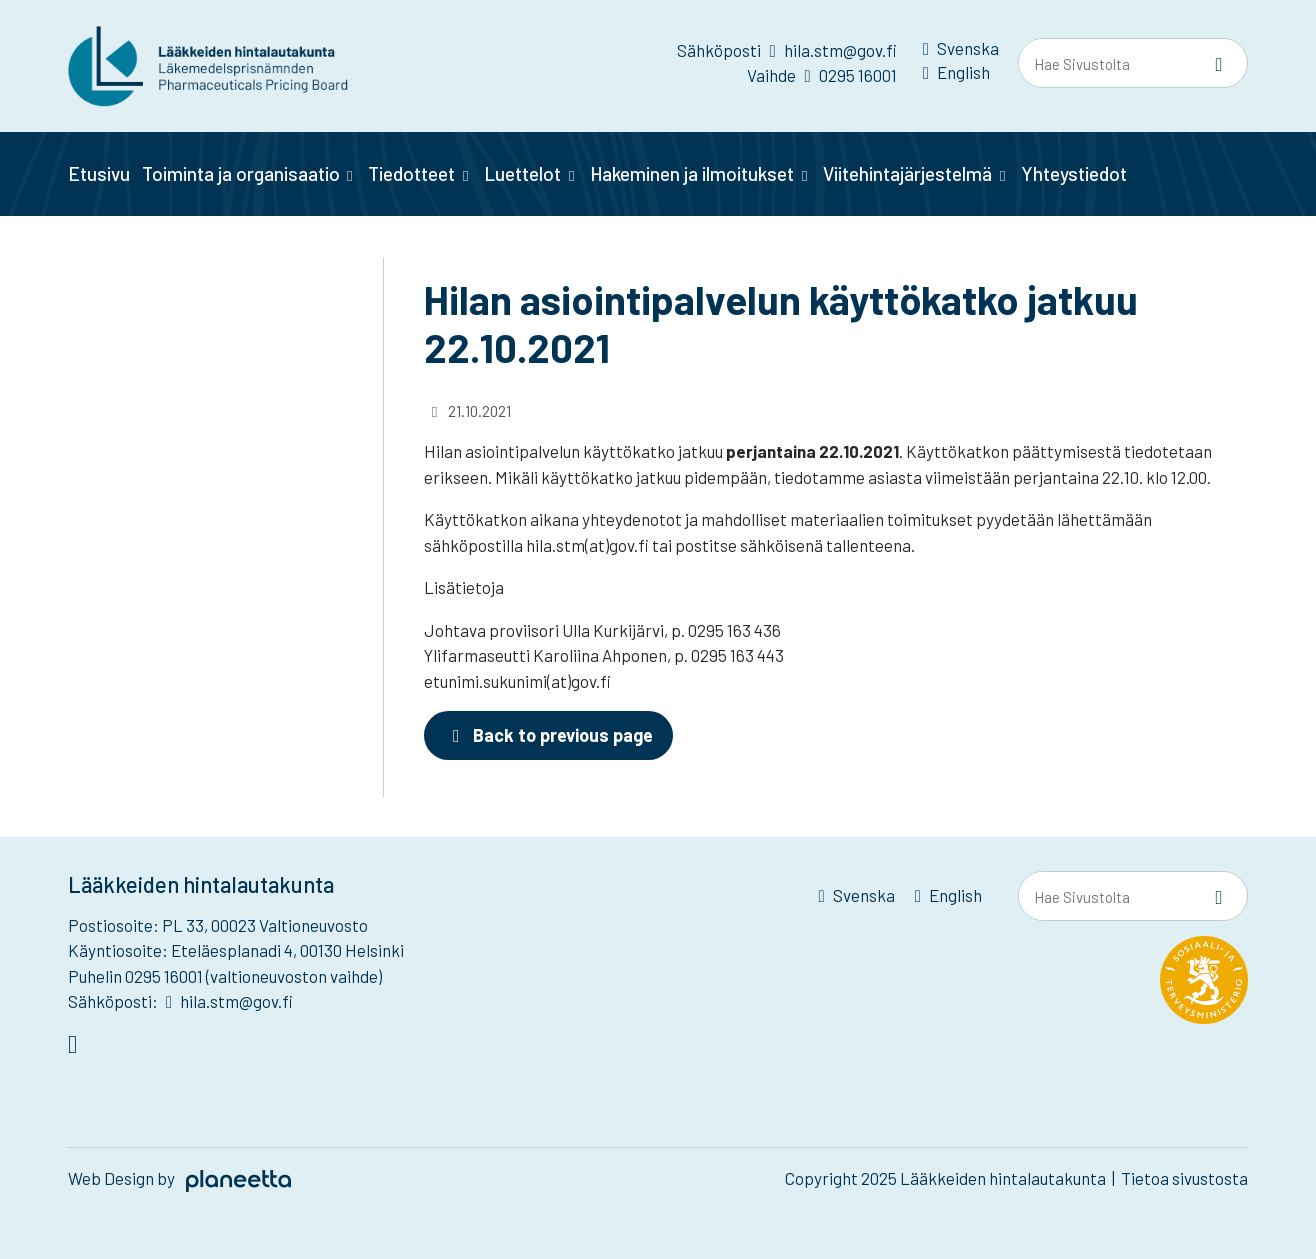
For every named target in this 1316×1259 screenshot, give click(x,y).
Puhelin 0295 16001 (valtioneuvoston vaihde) (225, 976)
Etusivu (99, 173)
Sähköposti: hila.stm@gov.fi (180, 1001)
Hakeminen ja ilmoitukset (692, 173)
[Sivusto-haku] (1219, 64)
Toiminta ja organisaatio (241, 173)
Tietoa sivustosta (1184, 1178)
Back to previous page (548, 735)
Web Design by (179, 1178)
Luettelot (522, 173)
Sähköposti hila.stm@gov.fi (786, 50)
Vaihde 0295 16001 (821, 75)
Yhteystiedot (1074, 173)
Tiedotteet (411, 173)
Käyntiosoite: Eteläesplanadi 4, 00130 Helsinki (236, 950)
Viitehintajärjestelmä (907, 173)
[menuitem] (961, 52)
